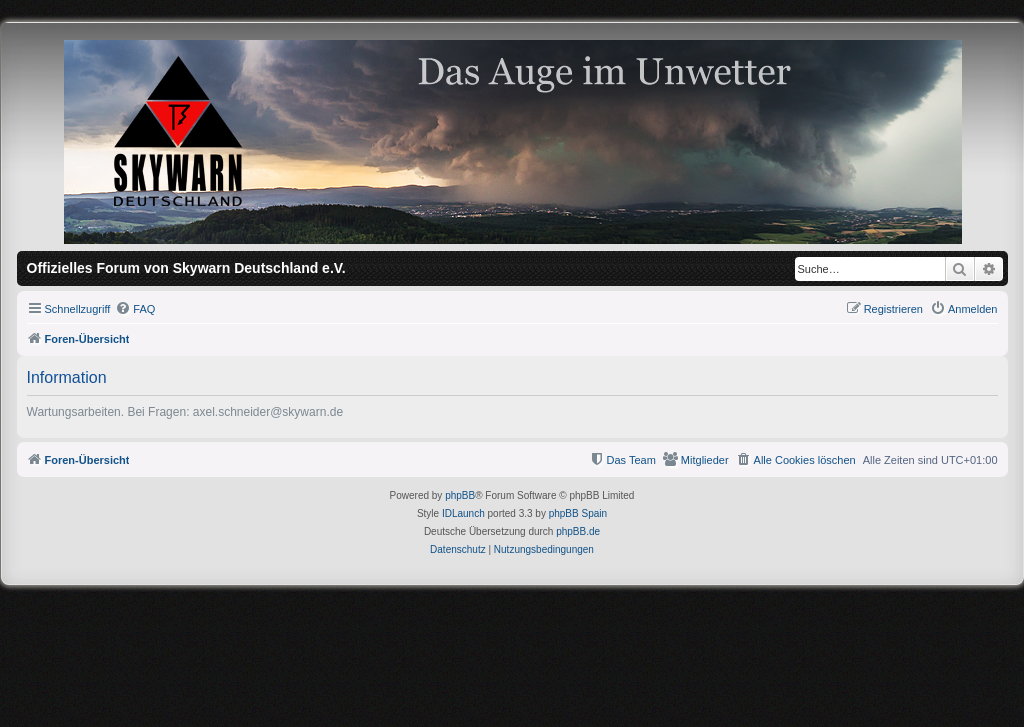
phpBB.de (578, 531)
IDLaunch (463, 513)
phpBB (460, 495)
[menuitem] (135, 309)
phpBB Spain (578, 513)
